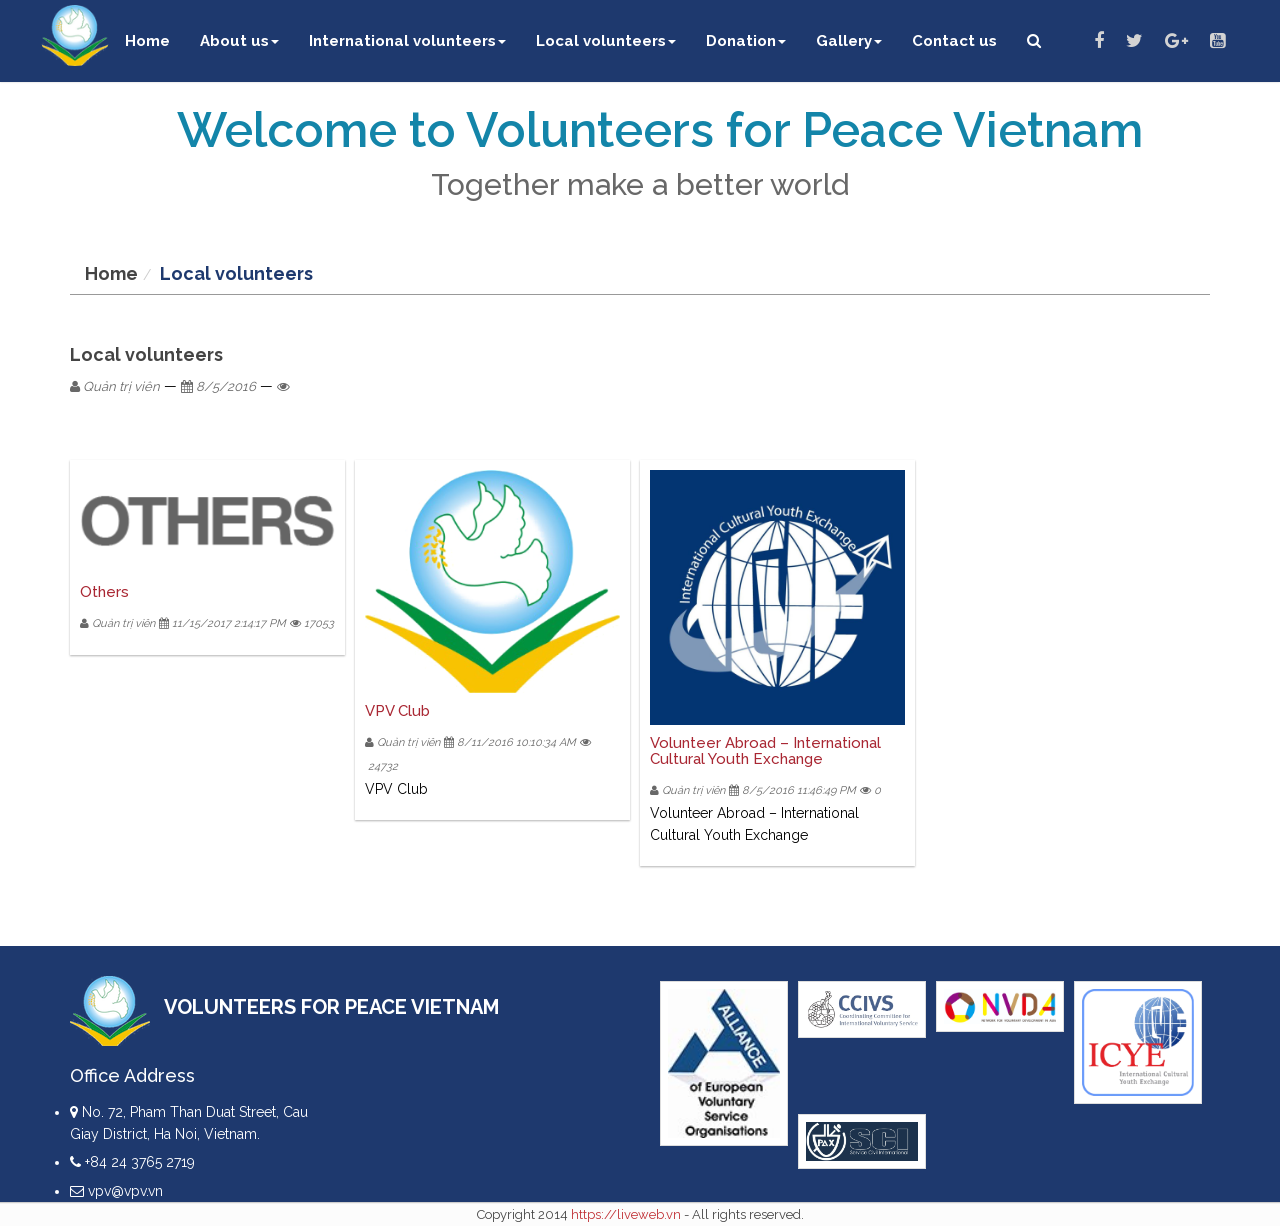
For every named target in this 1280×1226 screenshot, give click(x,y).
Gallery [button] (849, 41)
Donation (746, 41)
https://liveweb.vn (626, 1214)
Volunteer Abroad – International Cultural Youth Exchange (765, 751)
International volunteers (407, 41)
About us (239, 41)
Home (147, 41)
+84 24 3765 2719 (132, 1162)
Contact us (954, 41)
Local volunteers (606, 41)
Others (104, 592)
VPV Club (397, 711)
